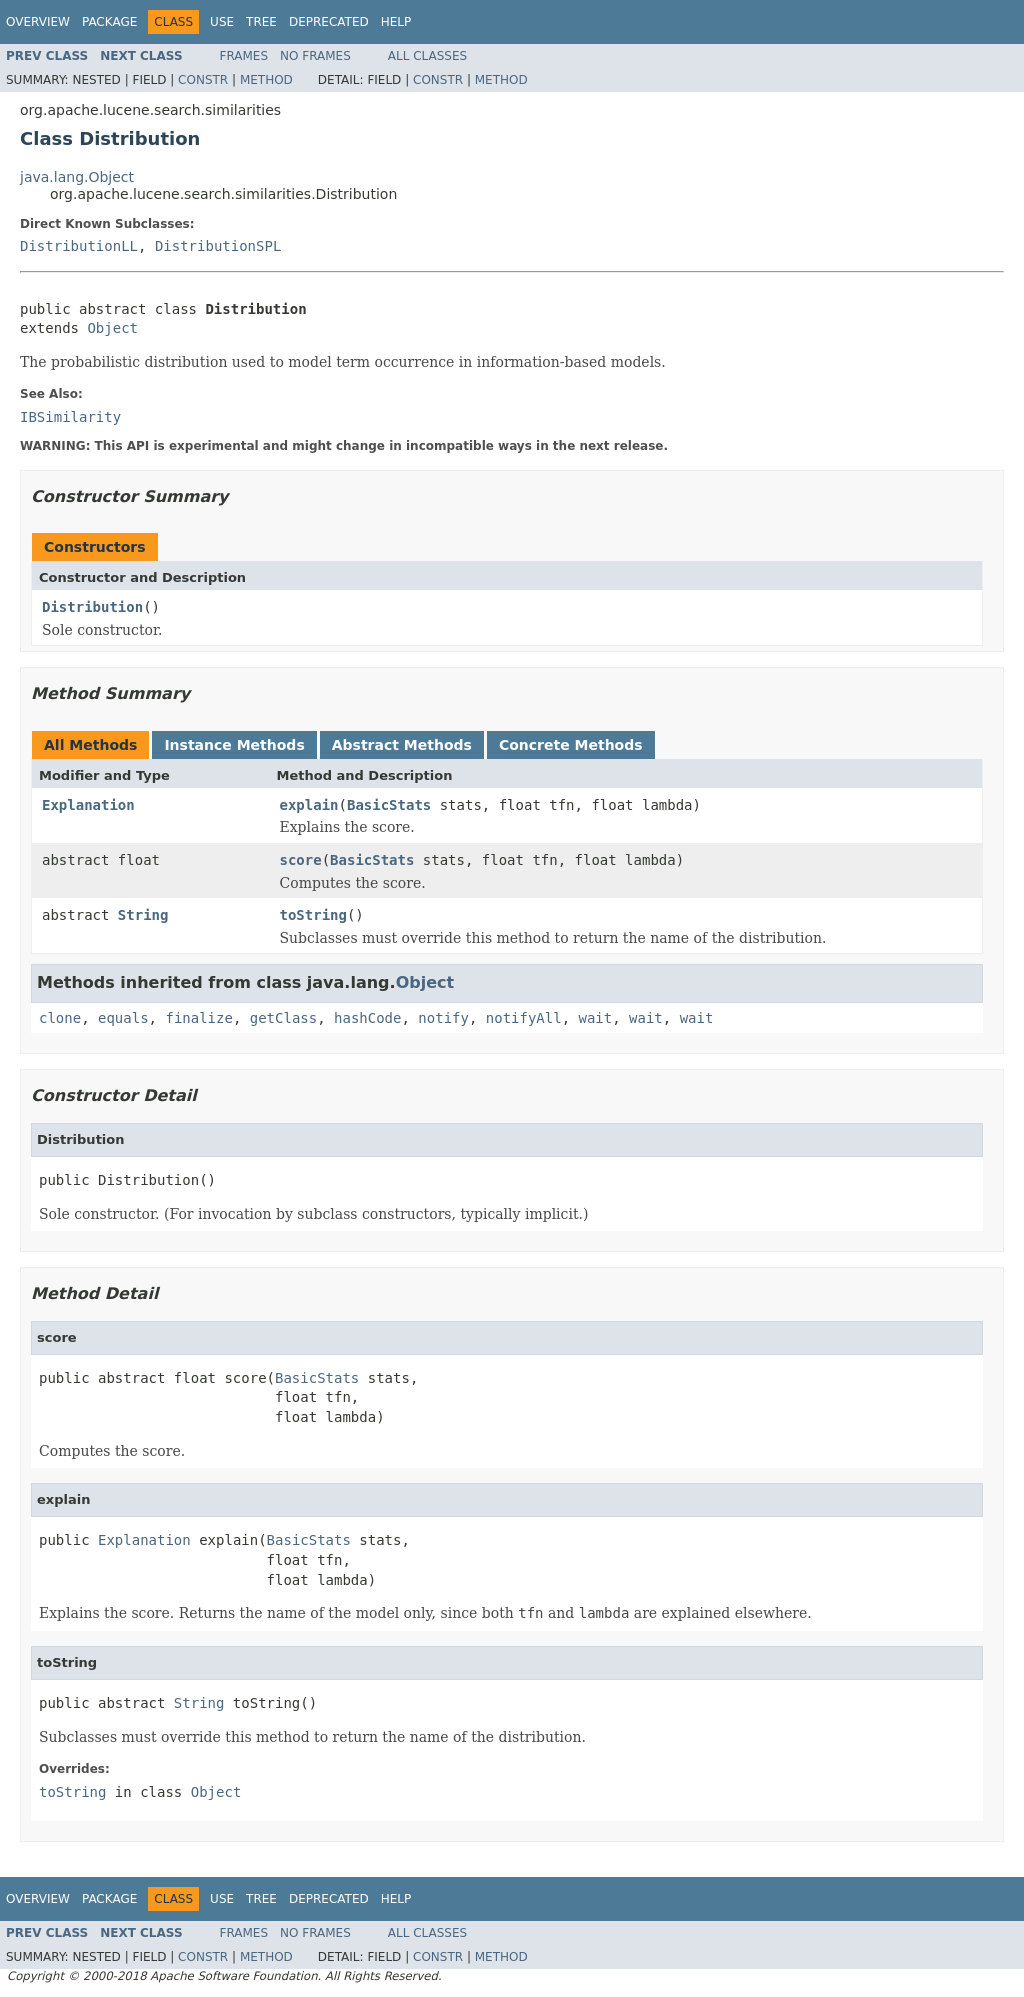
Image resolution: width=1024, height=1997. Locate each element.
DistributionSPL (218, 246)
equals (123, 1018)
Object (112, 328)
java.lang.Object (77, 177)
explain (309, 805)
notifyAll (524, 1018)
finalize (198, 1018)
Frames (244, 56)
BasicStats (389, 805)
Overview (38, 22)
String (143, 915)
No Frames (315, 56)
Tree (261, 22)
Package (109, 22)
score (301, 860)
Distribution (92, 607)
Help (396, 22)
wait (596, 1018)
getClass (283, 1018)
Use (222, 22)
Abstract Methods (402, 745)
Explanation (88, 805)
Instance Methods (234, 745)
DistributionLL (79, 246)
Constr (203, 80)
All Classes (427, 56)
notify (443, 1018)
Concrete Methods (571, 745)
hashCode (367, 1018)
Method (266, 80)
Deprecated (329, 22)
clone (60, 1018)
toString (313, 915)
